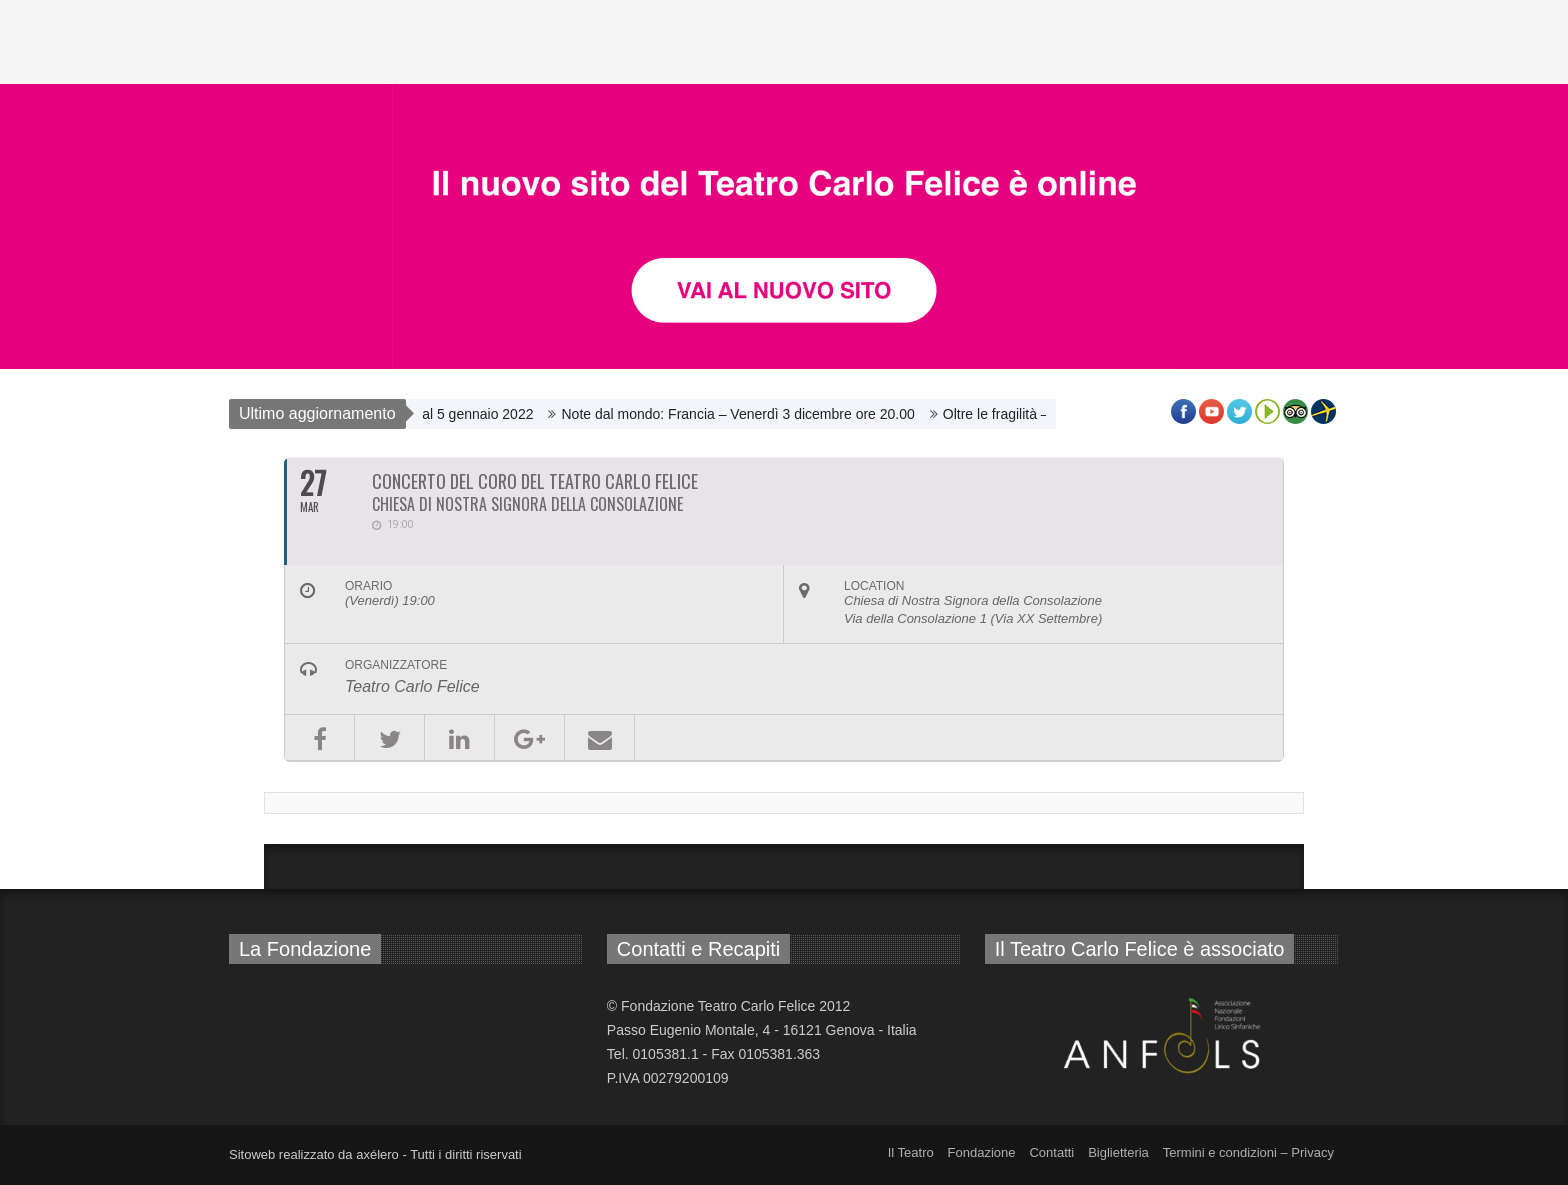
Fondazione (982, 1152)
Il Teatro (911, 1152)
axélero (377, 1154)
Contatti (1051, 1152)
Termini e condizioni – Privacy (1248, 1152)
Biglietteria (1118, 1152)
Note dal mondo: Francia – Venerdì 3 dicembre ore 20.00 (751, 414)
